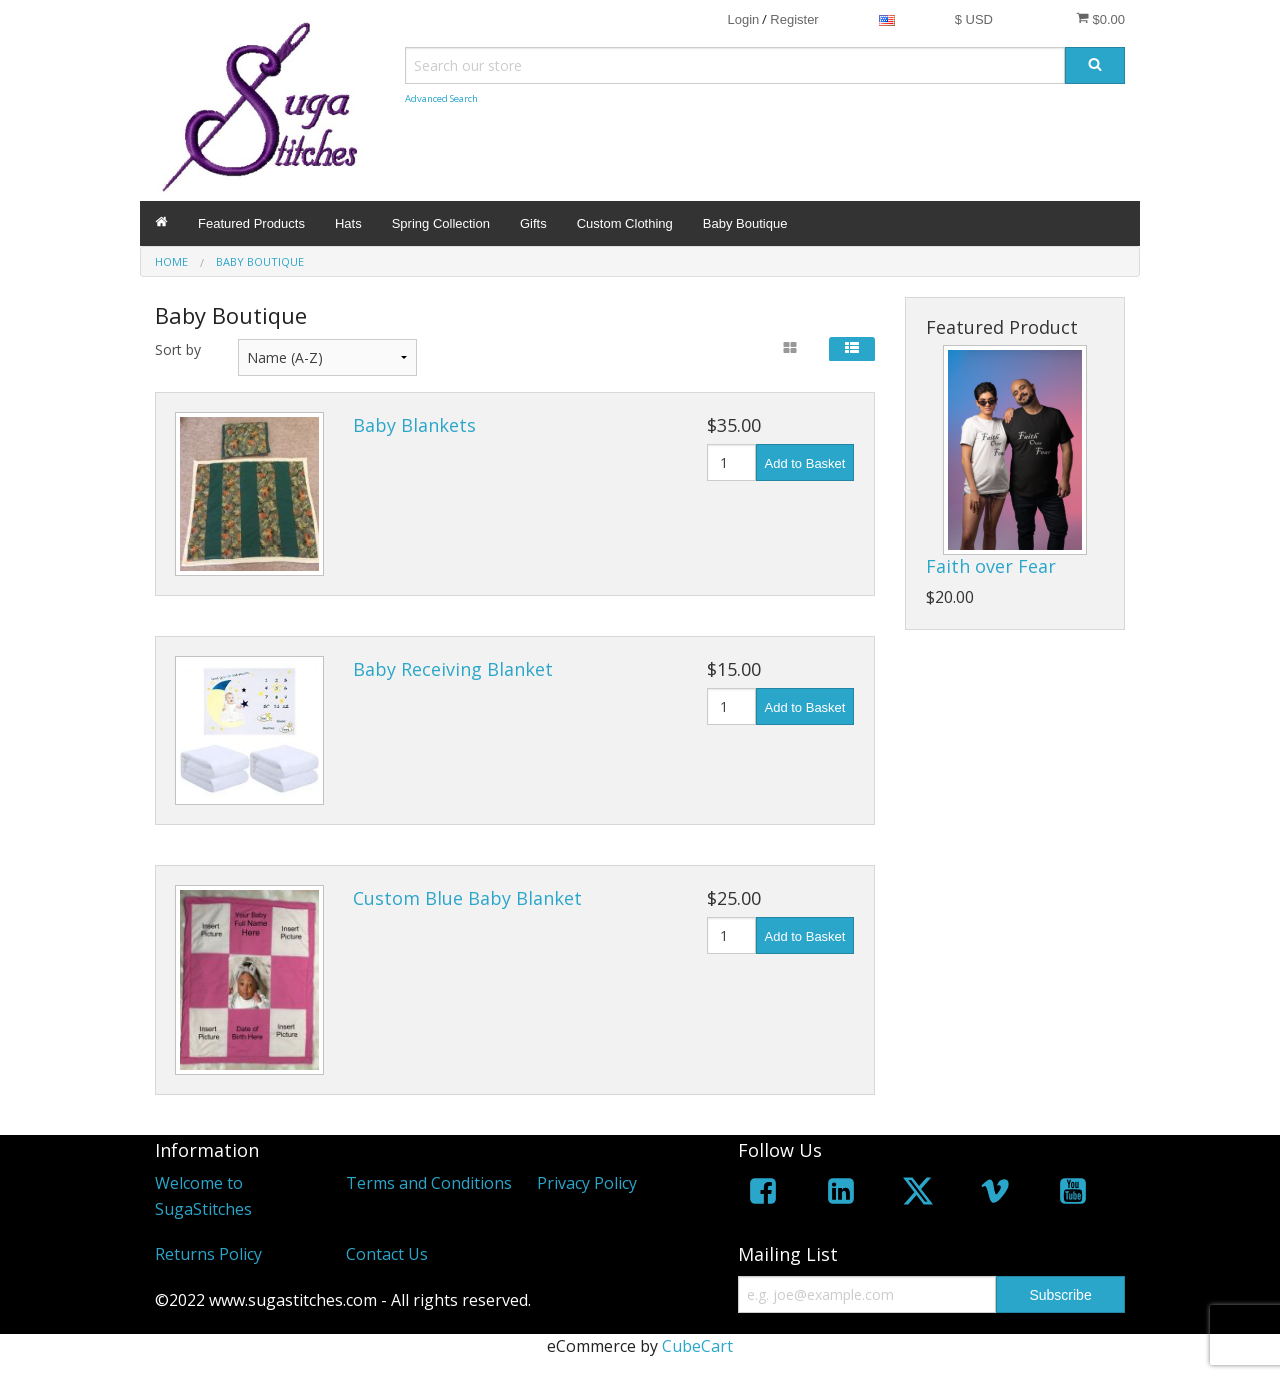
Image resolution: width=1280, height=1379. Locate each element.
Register (794, 19)
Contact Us (387, 1254)
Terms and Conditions (429, 1183)
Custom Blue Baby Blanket (467, 898)
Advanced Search (441, 98)
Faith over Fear (991, 566)
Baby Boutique (745, 223)
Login (743, 19)
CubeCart (697, 1346)
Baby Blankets (414, 425)
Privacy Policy (587, 1183)
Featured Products (251, 223)
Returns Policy (208, 1254)
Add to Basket (805, 463)
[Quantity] (731, 462)
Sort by (178, 349)
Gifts (533, 223)
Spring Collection (441, 223)
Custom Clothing (625, 223)
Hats (348, 223)
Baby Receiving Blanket (453, 669)
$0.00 (1100, 19)
